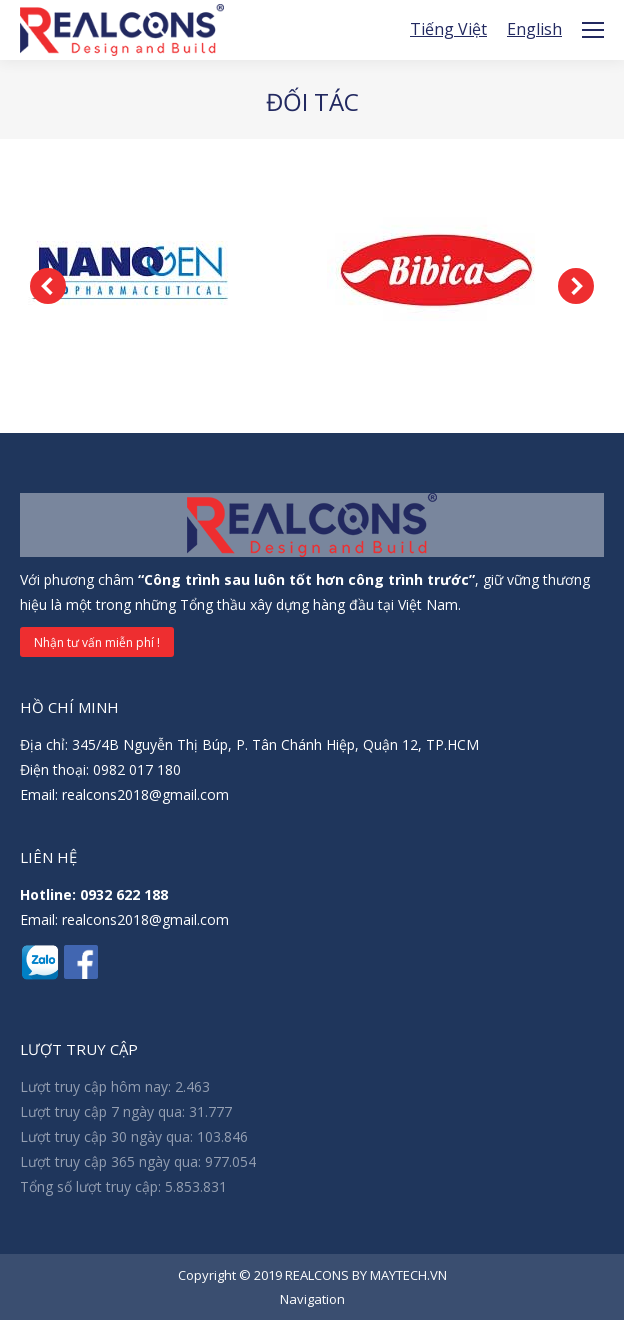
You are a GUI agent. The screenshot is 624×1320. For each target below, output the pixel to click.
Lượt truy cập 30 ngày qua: (108, 1136)
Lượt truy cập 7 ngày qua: (104, 1111)
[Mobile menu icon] (593, 30)
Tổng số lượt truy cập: (92, 1186)
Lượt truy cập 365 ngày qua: (112, 1161)
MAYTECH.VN (408, 1275)
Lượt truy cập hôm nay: (97, 1086)
